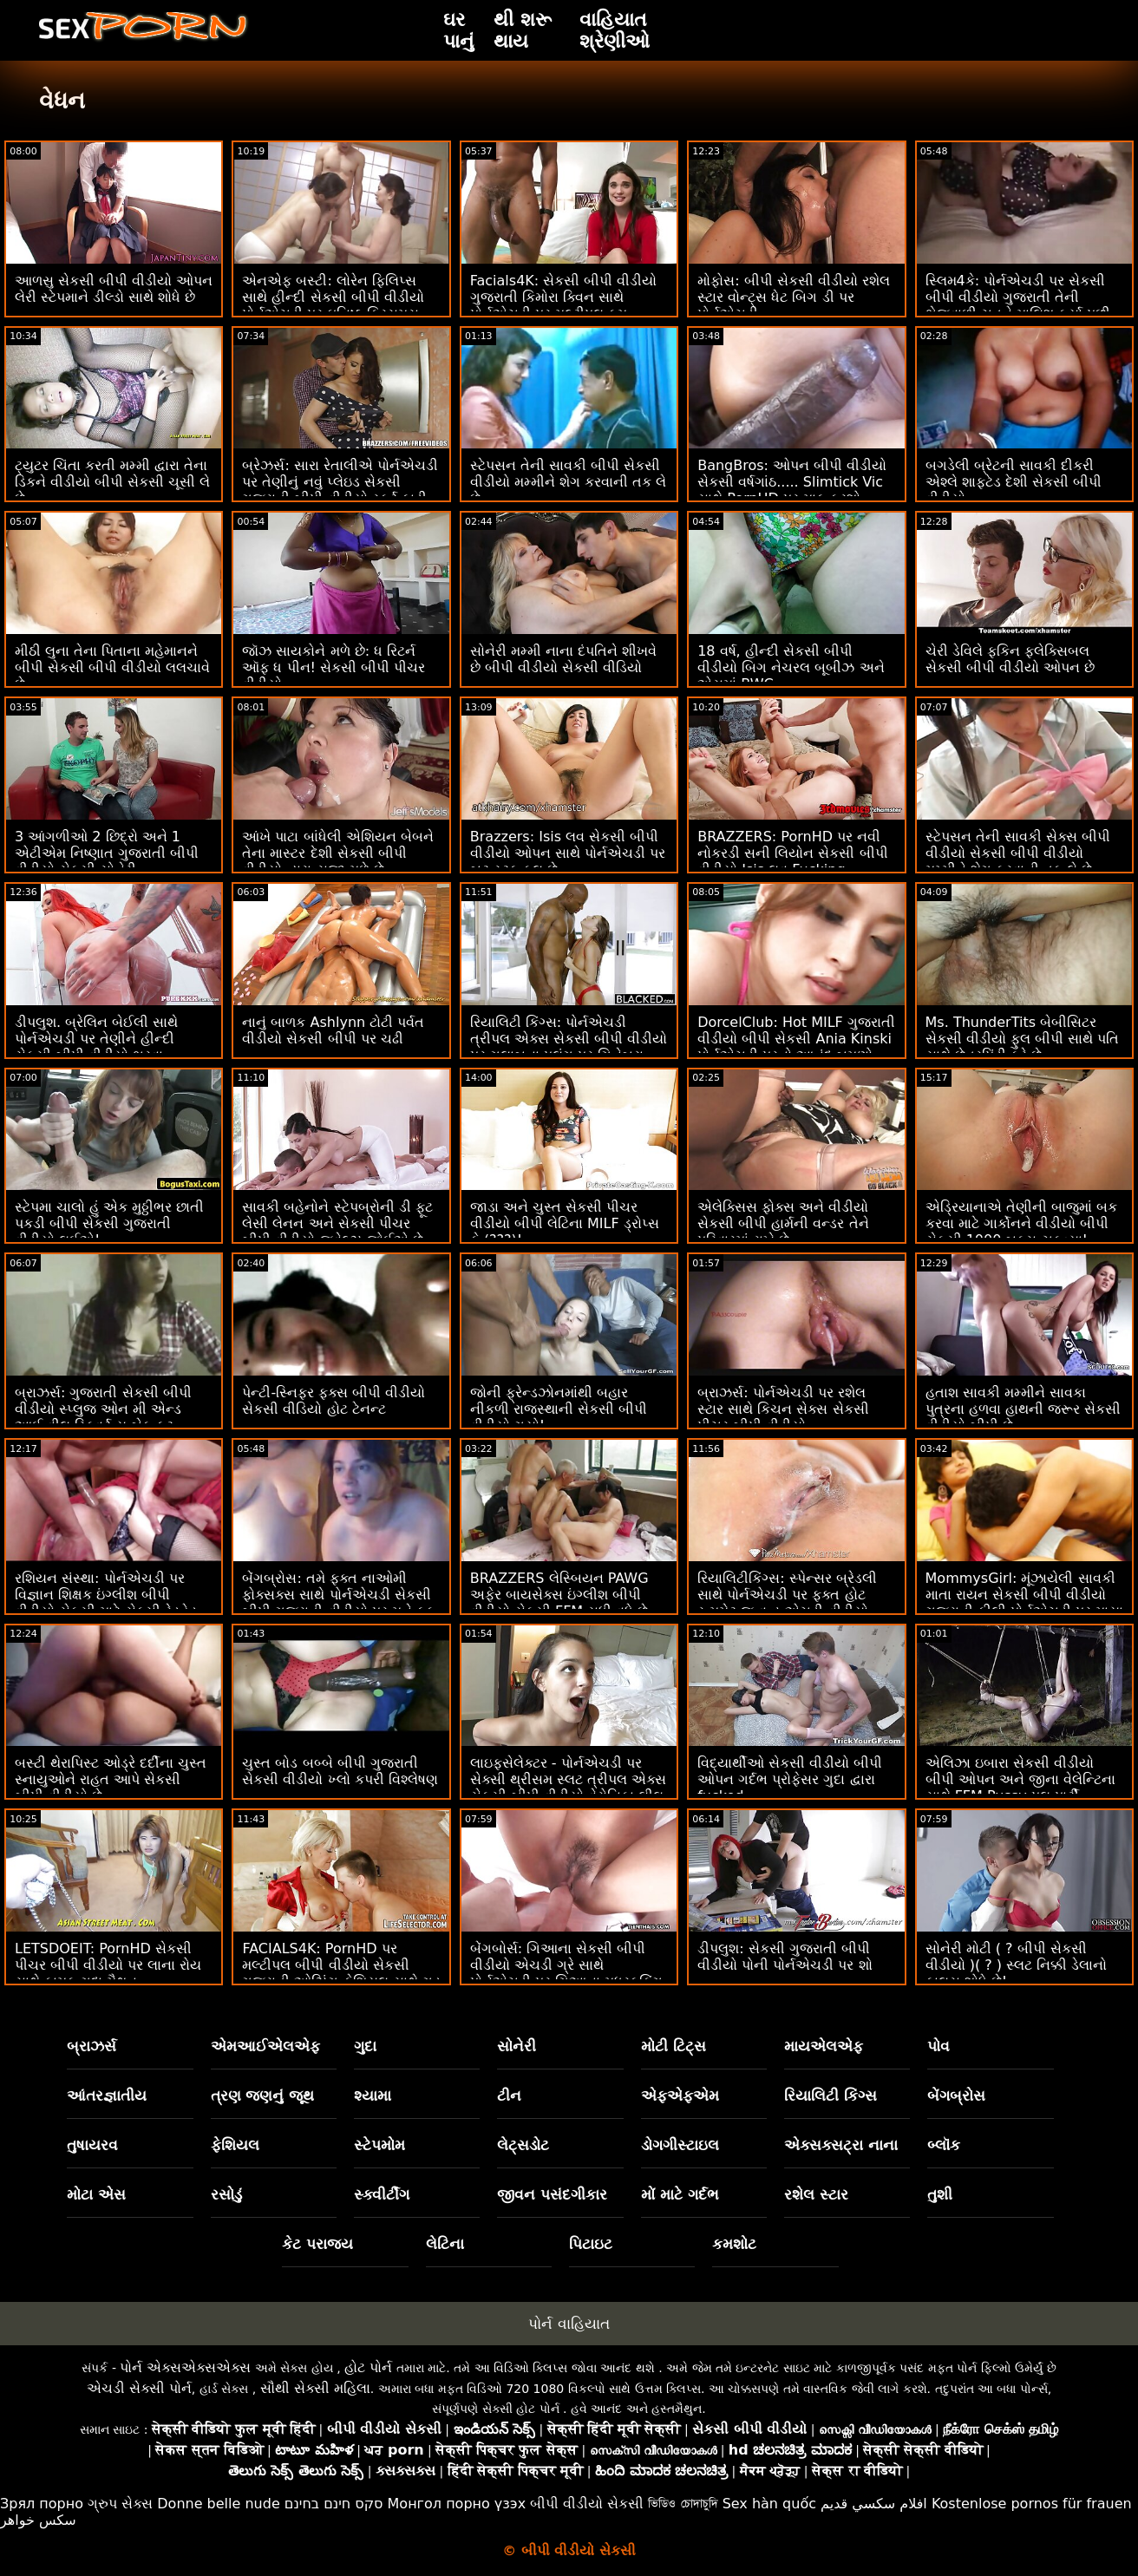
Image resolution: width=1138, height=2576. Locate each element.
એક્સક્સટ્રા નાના (841, 2145)
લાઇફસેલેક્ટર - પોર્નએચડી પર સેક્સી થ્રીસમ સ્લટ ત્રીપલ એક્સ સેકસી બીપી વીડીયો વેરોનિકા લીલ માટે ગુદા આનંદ (568, 1788)
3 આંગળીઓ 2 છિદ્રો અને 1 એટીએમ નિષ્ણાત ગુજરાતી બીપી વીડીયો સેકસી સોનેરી (107, 853)
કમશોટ (734, 2243)
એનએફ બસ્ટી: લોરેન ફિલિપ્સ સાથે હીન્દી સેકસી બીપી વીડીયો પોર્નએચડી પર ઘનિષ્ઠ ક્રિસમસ (332, 297)
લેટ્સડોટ (523, 2145)
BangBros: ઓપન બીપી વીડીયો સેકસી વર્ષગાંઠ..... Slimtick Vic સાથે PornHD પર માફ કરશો (791, 482)
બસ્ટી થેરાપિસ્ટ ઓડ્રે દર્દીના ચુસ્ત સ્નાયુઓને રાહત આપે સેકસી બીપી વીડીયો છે (110, 1779)
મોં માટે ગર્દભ (680, 2194)
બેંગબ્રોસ (956, 2095)
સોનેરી (516, 2046)
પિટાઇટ (590, 2243)
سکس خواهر (38, 2520)
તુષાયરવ (92, 2145)
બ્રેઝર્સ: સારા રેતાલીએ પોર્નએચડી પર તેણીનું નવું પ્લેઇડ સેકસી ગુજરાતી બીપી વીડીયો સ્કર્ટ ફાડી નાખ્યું (340, 490)
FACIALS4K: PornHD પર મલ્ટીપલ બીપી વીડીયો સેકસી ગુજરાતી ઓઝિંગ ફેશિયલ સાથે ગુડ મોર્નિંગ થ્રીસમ (341, 1973)
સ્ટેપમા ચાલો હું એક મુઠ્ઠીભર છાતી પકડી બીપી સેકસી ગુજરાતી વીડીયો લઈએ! (109, 1223)
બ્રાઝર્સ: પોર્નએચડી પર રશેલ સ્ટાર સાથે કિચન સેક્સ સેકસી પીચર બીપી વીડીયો (782, 1409)
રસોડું (226, 2194)
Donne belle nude (218, 2503)
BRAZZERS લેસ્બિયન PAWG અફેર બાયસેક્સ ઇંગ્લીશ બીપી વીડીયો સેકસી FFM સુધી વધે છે (559, 1594)
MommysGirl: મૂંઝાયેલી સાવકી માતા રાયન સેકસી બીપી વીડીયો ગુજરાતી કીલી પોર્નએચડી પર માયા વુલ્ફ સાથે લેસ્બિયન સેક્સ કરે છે (1024, 1603)
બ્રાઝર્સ (91, 2046)
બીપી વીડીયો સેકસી (587, 2503)
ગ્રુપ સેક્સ (120, 2503)
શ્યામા (372, 2095)
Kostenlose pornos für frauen (1032, 2503)
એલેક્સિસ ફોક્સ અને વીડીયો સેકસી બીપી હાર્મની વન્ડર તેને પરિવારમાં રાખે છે (782, 1223)
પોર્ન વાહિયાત (568, 2323)
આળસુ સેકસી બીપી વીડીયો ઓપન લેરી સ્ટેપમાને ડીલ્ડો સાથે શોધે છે (114, 288)
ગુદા (365, 2046)
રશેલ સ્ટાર (816, 2194)
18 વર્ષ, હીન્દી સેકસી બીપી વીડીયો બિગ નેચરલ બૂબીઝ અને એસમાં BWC (790, 667)
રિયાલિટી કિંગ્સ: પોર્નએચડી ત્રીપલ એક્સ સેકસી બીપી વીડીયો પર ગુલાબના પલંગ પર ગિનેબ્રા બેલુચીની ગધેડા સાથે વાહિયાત (568, 1047)
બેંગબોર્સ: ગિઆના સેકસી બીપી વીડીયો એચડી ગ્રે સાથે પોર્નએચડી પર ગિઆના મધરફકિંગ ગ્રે (566, 1973)
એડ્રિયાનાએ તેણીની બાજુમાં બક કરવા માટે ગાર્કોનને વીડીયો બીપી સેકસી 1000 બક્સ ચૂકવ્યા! (1021, 1223)
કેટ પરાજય (317, 2243)
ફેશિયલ (235, 2145)
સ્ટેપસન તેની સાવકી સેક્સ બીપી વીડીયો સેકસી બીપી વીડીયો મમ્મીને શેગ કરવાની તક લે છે (1017, 853)
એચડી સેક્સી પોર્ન (139, 2388)
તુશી (939, 2194)
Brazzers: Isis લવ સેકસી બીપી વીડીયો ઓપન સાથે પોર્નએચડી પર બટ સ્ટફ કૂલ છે (567, 853)
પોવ (938, 2046)
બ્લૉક (943, 2145)
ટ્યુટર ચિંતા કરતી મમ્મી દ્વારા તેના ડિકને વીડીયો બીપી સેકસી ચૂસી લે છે (112, 482)
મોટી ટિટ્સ (673, 2046)
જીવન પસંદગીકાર (552, 2194)
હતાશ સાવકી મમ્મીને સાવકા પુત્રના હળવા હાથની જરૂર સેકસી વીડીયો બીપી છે (1023, 1409)
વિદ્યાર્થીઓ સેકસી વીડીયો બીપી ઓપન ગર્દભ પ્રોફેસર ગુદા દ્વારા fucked (789, 1779)
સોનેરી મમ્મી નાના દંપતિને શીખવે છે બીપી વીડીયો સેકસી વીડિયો (563, 659)
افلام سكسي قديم (874, 2503)
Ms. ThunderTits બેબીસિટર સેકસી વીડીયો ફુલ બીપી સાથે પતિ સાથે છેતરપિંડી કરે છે (1022, 1038)
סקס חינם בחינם (333, 2503)
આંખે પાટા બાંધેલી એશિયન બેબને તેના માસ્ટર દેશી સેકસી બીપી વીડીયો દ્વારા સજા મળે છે (337, 853)
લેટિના (445, 2243)
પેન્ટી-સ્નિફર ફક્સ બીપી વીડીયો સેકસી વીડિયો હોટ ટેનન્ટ (333, 1400)
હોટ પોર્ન (368, 2367)
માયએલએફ (823, 2046)
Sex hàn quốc (769, 2503)
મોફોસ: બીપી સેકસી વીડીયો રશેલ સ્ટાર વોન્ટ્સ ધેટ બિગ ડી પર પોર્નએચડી (793, 297)
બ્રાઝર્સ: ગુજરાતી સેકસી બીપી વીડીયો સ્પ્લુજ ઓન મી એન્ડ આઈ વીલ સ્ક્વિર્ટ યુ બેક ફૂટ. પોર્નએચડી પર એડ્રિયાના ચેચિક (108, 1417)
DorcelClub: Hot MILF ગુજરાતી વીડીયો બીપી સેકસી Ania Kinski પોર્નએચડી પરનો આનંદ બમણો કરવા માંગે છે (796, 1047)
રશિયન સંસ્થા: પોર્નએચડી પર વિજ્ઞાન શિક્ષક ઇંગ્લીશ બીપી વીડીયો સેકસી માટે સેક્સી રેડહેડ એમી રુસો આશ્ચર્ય (106, 1603)
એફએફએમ (680, 2095)
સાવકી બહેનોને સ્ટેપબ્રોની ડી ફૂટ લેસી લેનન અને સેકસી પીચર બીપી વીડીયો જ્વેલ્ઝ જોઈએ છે (337, 1223)
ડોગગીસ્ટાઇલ (680, 2145)
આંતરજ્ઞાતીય (107, 2095)
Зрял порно (41, 2503)
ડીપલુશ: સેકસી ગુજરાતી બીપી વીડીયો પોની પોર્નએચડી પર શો (784, 1956)
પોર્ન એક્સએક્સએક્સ (185, 2367)
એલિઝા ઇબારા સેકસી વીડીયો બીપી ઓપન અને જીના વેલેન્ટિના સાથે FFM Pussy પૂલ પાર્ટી (1020, 1779)
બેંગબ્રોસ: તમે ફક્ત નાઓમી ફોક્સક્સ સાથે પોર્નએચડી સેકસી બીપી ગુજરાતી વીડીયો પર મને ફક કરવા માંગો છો (338, 1603)
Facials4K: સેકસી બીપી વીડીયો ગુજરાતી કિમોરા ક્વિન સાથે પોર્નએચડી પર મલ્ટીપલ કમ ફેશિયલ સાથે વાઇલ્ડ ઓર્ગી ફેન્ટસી (568, 305)
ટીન (509, 2095)
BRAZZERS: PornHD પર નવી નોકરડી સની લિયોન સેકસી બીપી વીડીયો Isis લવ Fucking (792, 853)
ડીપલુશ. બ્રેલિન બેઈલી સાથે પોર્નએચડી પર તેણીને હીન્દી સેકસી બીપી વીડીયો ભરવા (96, 1038)
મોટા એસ (96, 2194)
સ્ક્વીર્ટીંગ (381, 2194)
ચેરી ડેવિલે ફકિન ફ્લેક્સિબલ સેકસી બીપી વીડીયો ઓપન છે (1010, 659)
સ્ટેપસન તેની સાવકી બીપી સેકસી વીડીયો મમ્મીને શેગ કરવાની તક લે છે (568, 482)
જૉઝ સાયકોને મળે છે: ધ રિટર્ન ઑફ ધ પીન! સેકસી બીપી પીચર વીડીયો (333, 667)
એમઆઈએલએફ (265, 2046)
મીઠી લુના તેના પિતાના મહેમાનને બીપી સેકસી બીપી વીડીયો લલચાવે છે (112, 667)
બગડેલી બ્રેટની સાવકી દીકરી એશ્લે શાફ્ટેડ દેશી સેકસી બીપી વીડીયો (1013, 482)
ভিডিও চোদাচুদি (682, 2503)
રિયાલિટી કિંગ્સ (830, 2095)
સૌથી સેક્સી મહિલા (315, 2388)
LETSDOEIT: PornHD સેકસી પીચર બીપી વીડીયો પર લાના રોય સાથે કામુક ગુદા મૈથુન (108, 1965)
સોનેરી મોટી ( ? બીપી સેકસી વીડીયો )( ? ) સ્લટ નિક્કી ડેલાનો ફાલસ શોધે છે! (1016, 1965)
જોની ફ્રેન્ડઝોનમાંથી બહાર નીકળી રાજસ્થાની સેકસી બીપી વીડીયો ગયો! (558, 1409)
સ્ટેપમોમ (379, 2145)
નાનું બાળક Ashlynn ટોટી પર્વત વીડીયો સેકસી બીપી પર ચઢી (333, 1030)
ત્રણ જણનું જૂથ (263, 2095)
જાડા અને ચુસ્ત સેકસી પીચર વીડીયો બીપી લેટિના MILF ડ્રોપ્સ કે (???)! (564, 1223)
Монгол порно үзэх (457, 2503)
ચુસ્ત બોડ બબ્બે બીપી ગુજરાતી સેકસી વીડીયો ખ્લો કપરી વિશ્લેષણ (339, 1771)
